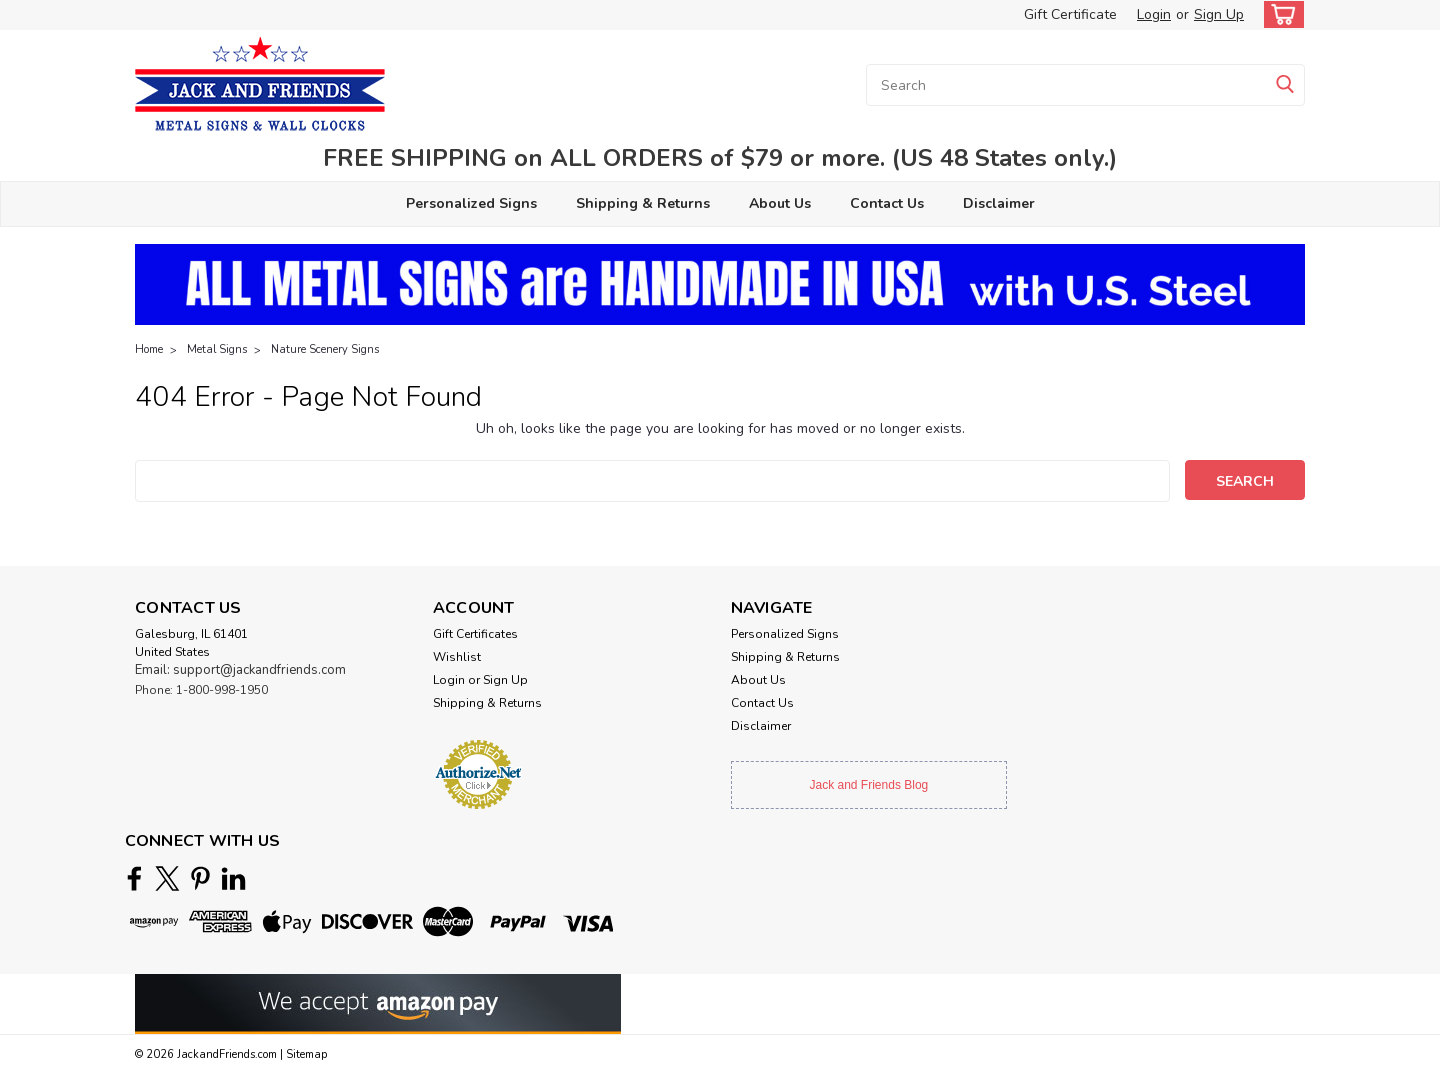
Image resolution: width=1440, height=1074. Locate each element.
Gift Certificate (1070, 14)
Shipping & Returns (643, 203)
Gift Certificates (475, 634)
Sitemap (306, 1054)
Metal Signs (217, 349)
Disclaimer (999, 203)
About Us (780, 203)
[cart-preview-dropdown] (1279, 14)
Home (149, 349)
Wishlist (457, 657)
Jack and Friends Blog (869, 785)
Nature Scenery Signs (325, 349)
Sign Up (1219, 14)
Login (1154, 14)
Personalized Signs (471, 203)
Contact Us (887, 203)
